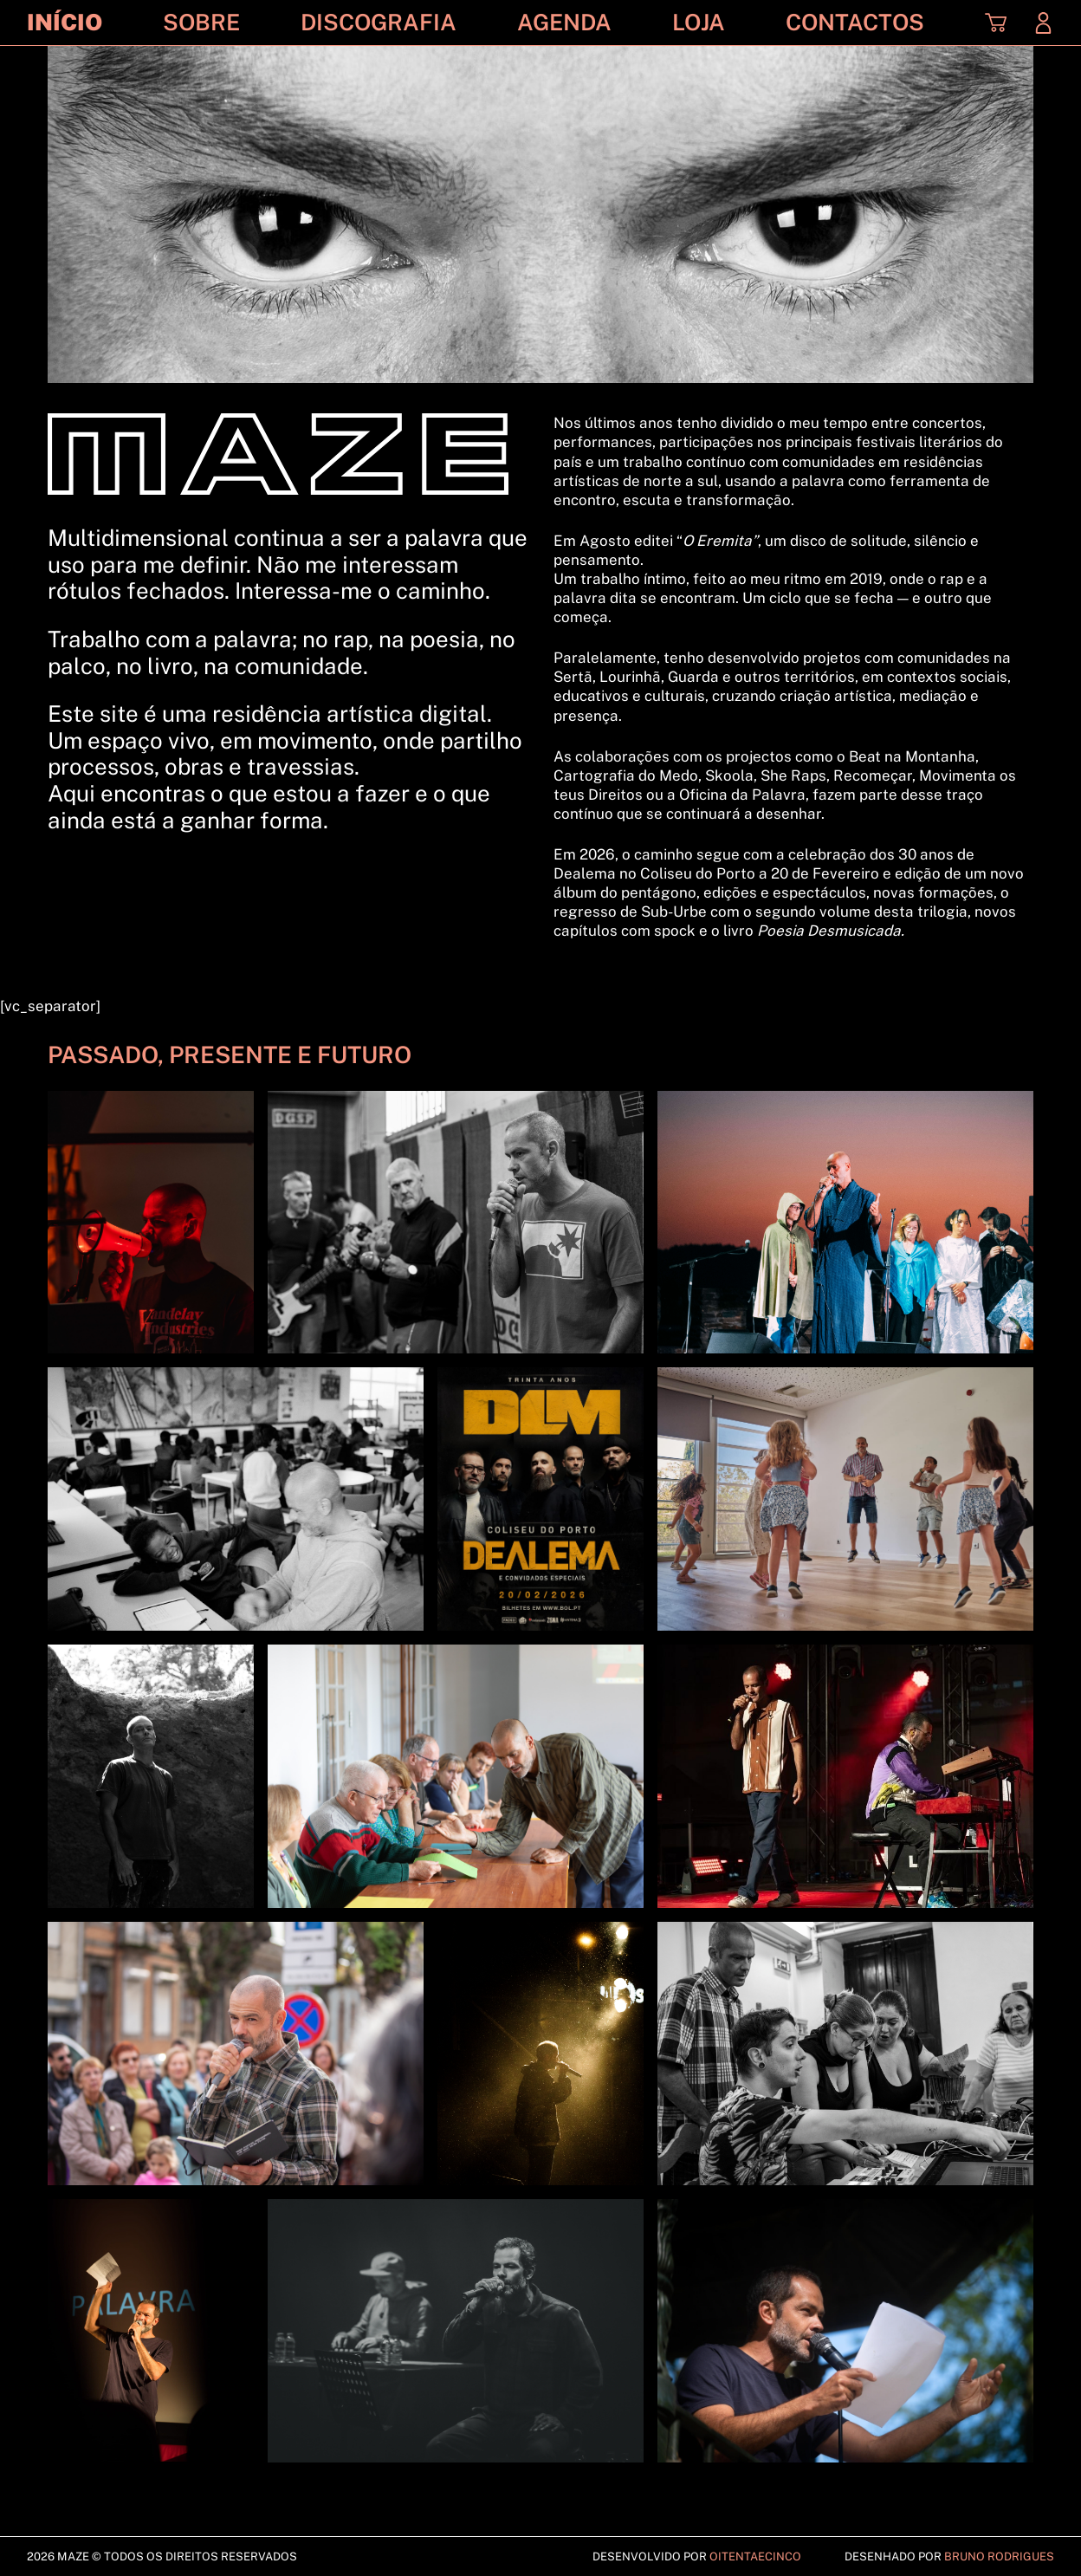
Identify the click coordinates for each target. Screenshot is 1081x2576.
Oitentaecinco (755, 2556)
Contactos (855, 23)
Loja (698, 23)
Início (64, 23)
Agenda (564, 23)
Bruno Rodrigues (999, 2556)
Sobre (201, 23)
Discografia (378, 23)
